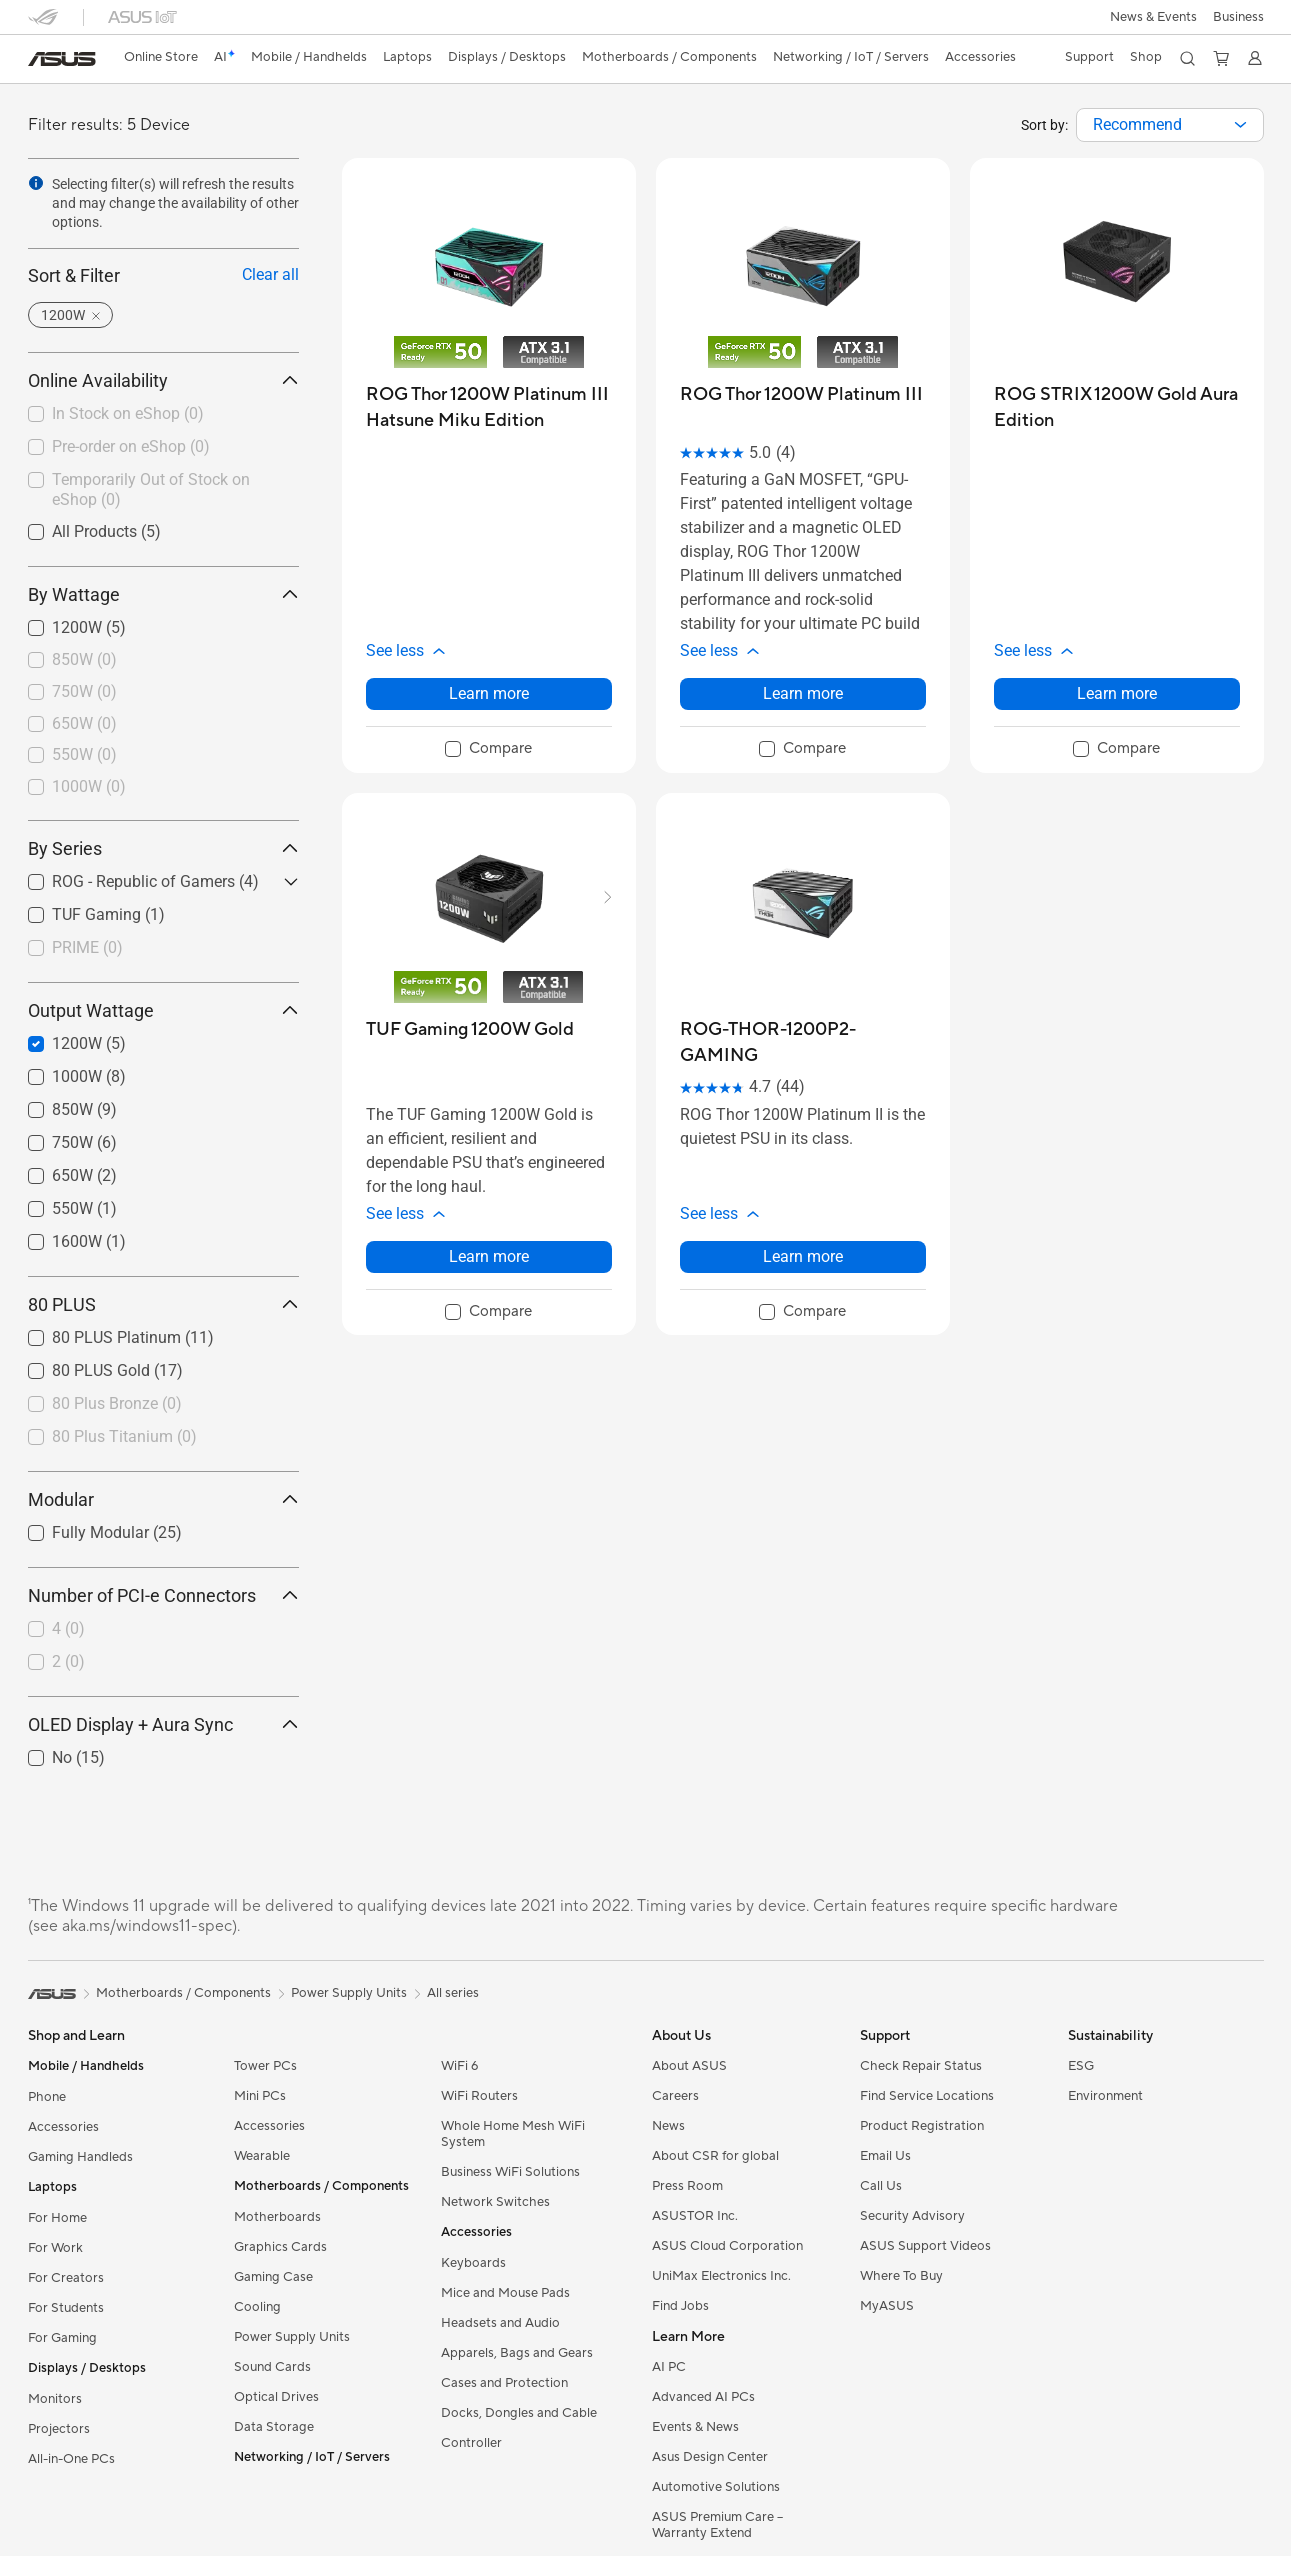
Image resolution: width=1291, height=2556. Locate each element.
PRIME (87, 947)
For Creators (66, 2278)
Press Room (687, 2186)
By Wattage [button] (163, 594)
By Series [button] (163, 848)
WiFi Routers (479, 2096)
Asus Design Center (710, 2457)
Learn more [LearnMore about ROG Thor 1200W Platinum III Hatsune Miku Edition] (489, 693)
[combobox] (1170, 125)
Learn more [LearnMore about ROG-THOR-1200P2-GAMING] (803, 1256)
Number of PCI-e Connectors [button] (163, 1595)
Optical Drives (276, 2397)
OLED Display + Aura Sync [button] (163, 1724)
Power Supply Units (292, 2337)
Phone (47, 2097)
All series (453, 1993)
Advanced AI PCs (703, 2397)
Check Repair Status (921, 2066)
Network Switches (495, 2202)
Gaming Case (273, 2277)
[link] (62, 59)
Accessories (63, 2127)
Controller (471, 2443)
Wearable (262, 2156)
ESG (1081, 2066)
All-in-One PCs (71, 2459)
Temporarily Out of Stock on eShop (151, 490)
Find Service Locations (927, 2096)
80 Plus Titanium (124, 1436)
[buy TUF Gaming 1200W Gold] (470, 1029)
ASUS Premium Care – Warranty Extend (717, 2525)
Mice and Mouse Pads (505, 2293)
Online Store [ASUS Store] (161, 57)
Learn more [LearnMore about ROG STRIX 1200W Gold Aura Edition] (1117, 693)
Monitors (55, 2399)
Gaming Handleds (80, 2157)
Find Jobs (680, 2306)
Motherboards (277, 2217)
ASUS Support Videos (925, 2246)
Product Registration (922, 2126)
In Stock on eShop (128, 413)
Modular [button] (163, 1499)
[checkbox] (163, 661)
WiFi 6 (459, 2066)
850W (84, 659)
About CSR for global (715, 2156)
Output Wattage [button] (163, 1010)
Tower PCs (265, 2066)
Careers (675, 2096)
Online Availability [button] (163, 380)
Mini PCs (260, 2096)
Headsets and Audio (500, 2323)
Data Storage (274, 2427)
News (668, 2126)
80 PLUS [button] (163, 1304)
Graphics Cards (280, 2247)
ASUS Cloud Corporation (727, 2246)
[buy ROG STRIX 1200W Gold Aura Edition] (1117, 407)
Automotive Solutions (716, 2487)
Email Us (885, 2156)
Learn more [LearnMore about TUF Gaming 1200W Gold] (489, 1256)
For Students (66, 2308)
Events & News (695, 2427)
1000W (89, 786)
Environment (1105, 2096)
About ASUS (689, 2066)
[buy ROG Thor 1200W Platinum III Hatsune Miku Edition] (489, 407)
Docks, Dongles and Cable (519, 2413)
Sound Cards (272, 2367)
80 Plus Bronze (117, 1403)
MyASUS (887, 2306)
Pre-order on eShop (131, 446)
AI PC (669, 2367)
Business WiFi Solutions (510, 2172)
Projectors (59, 2429)
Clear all (270, 274)
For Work (55, 2248)
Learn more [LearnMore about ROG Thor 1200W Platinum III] (803, 693)
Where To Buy (901, 2276)
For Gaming (62, 2338)
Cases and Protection (504, 2383)
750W (84, 691)
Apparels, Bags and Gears (517, 2353)
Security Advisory (912, 2216)
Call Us (881, 2186)
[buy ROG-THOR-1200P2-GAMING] (803, 1042)
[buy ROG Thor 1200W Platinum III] (801, 394)
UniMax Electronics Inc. (721, 2276)
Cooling (257, 2307)
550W (84, 754)
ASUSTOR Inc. (695, 2216)
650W (84, 723)
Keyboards (473, 2263)
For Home (57, 2218)
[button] (1153, 17)
